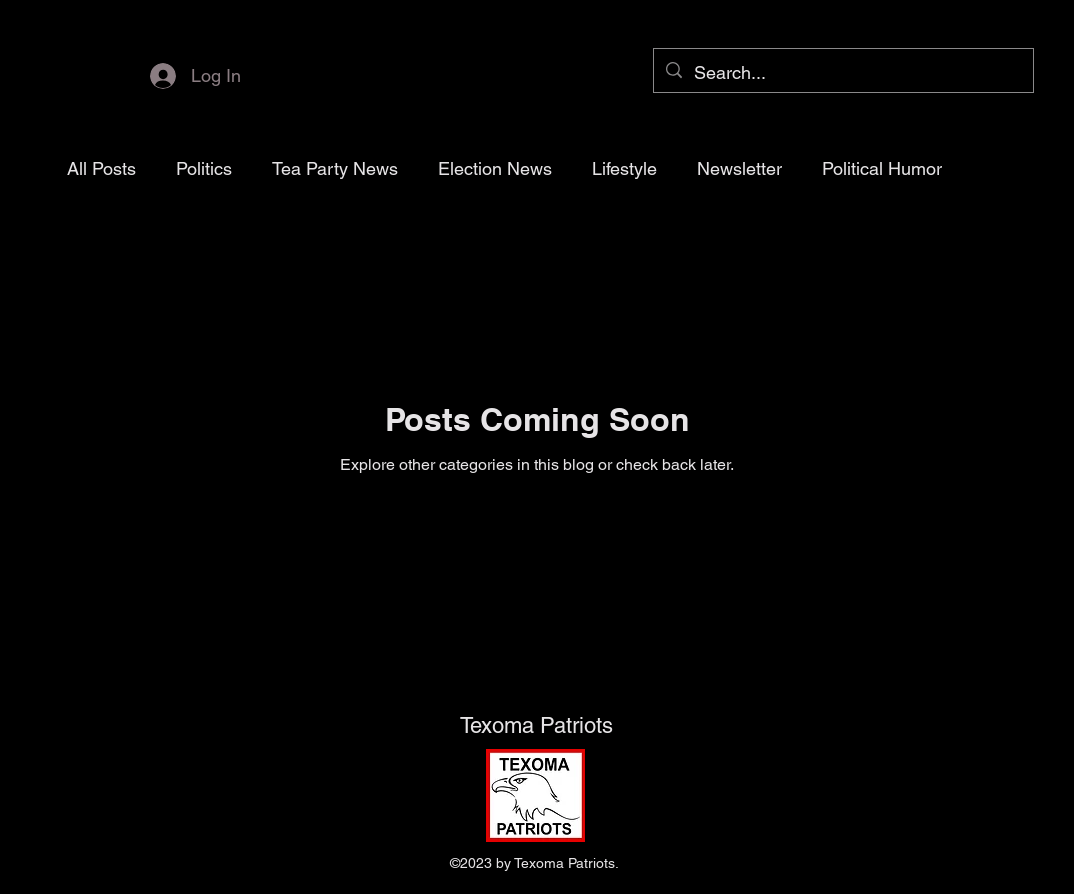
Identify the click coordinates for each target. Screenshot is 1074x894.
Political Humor (882, 168)
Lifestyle (624, 168)
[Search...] (842, 73)
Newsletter (739, 168)
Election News (495, 168)
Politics (204, 168)
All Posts (101, 168)
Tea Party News (335, 168)
